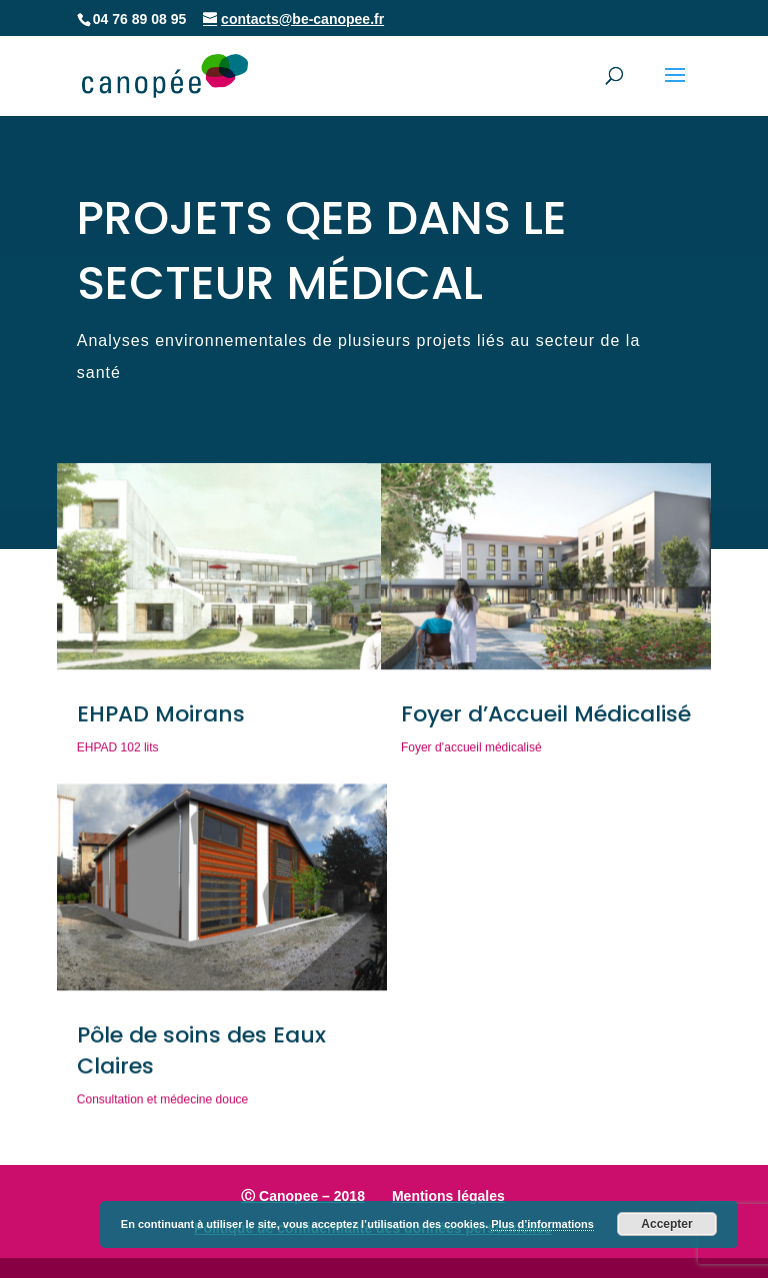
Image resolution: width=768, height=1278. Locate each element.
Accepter (666, 1224)
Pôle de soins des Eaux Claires (201, 1055)
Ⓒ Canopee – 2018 (303, 1196)
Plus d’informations (542, 1224)
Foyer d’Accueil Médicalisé (546, 718)
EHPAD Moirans (161, 718)
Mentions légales (448, 1196)
